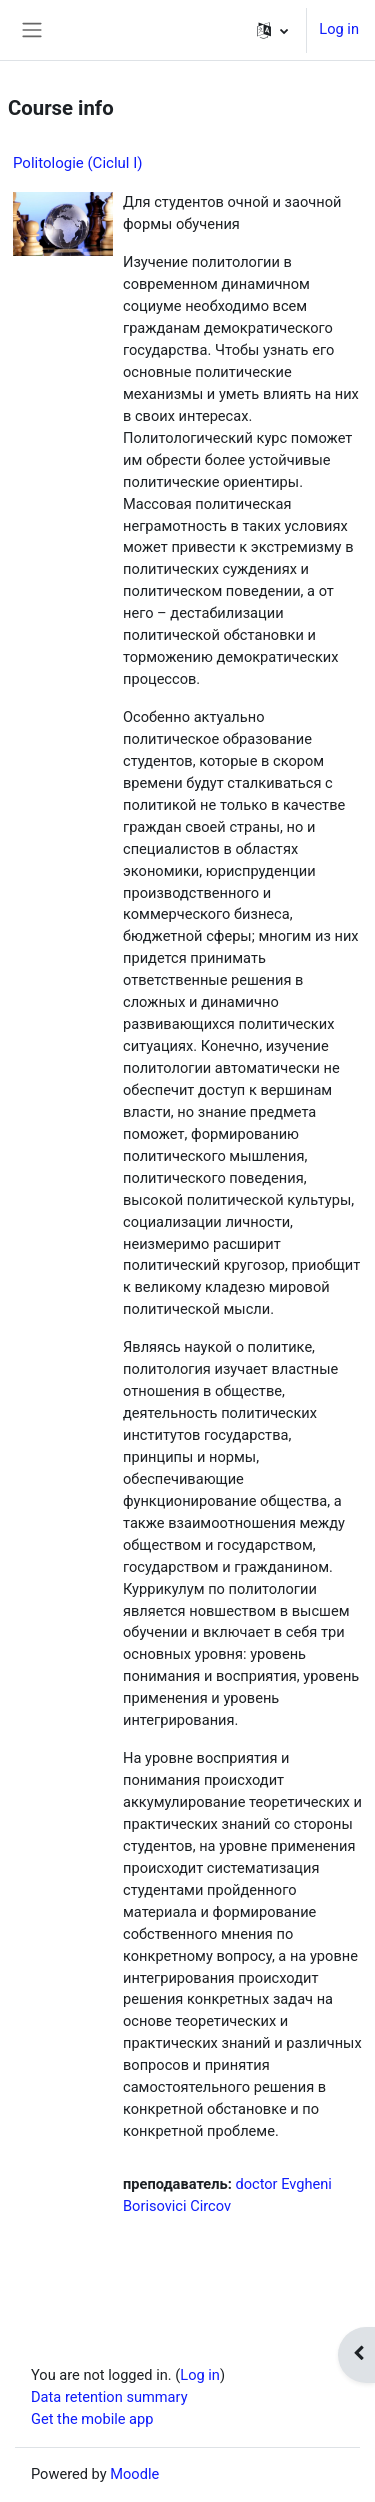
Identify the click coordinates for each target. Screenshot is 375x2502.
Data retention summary (109, 2397)
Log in (339, 29)
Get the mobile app (92, 2419)
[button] (272, 30)
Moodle (134, 2474)
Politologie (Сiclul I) (77, 163)
